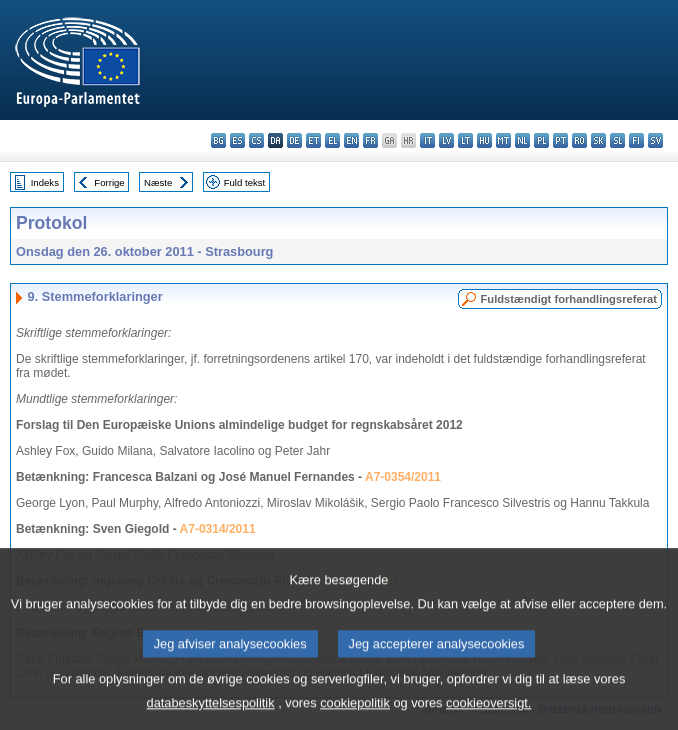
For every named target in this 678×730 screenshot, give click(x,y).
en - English (351, 140)
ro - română (579, 140)
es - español (237, 140)
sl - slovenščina (617, 140)
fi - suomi (636, 140)
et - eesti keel (313, 140)
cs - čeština (256, 140)
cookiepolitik (355, 715)
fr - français (370, 140)
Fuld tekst (245, 182)
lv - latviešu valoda (446, 140)
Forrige (109, 182)
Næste (158, 182)
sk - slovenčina (598, 140)
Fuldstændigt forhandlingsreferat (568, 299)
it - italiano (427, 140)
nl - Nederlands (522, 140)
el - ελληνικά (332, 140)
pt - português (560, 140)
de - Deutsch (294, 140)
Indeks (45, 182)
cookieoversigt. (488, 715)
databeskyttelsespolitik (211, 715)
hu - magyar (484, 140)
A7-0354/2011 (403, 477)
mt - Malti (503, 140)
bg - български (218, 140)
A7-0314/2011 (218, 529)
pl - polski (541, 140)
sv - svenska (655, 140)
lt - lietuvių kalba (465, 140)
